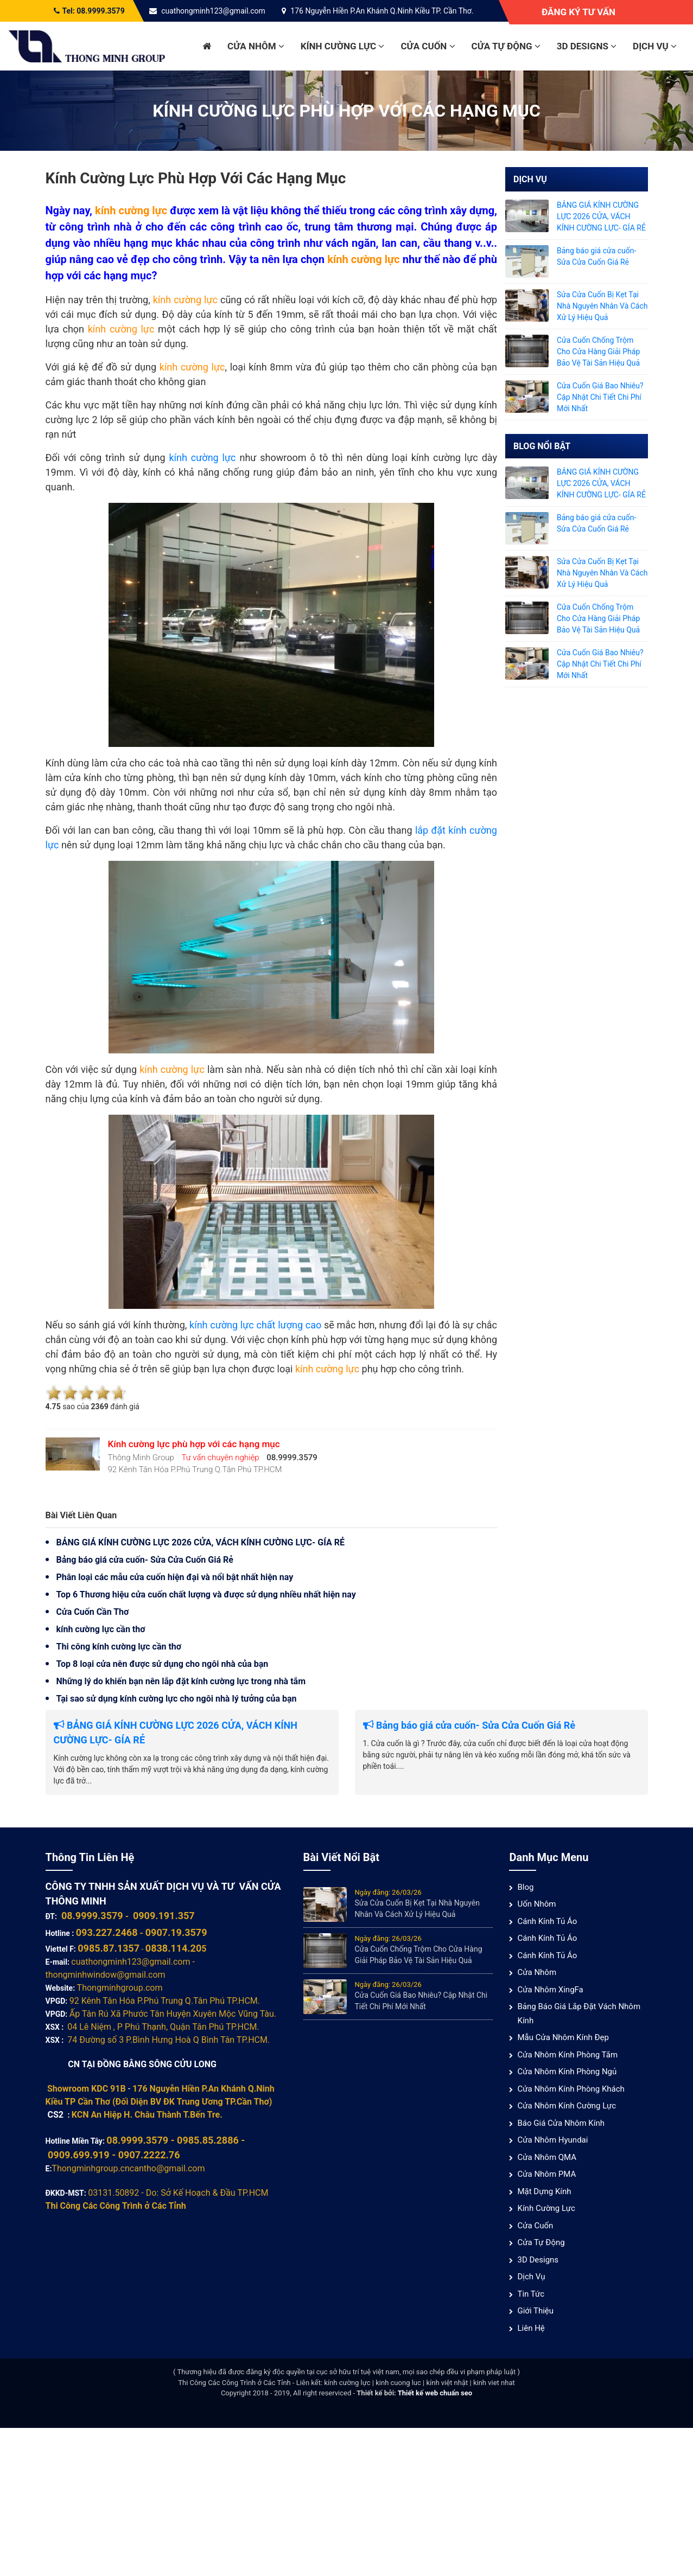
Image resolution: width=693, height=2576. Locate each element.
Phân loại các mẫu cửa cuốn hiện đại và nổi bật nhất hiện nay (175, 1577)
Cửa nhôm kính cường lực (566, 2106)
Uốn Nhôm (536, 1904)
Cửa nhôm (255, 46)
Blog (525, 1887)
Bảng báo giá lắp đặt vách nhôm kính (578, 2013)
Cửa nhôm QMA (546, 2157)
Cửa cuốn (427, 46)
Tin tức (530, 2294)
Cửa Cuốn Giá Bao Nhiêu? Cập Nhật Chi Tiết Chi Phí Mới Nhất (600, 397)
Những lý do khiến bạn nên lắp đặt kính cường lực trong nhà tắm (181, 1681)
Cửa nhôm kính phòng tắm (567, 2055)
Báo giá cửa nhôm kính (561, 2123)
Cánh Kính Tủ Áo (547, 1921)
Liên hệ (530, 2328)
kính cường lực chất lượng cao (255, 1325)
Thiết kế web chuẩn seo (435, 2393)
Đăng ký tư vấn (578, 12)
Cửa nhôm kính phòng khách (570, 2089)
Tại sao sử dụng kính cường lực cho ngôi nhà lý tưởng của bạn (176, 1698)
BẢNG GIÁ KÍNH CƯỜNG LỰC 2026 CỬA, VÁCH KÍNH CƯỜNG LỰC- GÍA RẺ (200, 1542)
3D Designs (586, 46)
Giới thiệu (535, 2311)
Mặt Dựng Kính (544, 2191)
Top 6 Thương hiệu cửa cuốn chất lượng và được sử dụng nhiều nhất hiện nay (206, 1594)
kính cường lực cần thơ (100, 1629)
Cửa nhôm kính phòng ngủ (566, 2071)
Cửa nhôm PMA (546, 2174)
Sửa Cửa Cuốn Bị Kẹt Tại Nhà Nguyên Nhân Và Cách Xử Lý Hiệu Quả (602, 306)
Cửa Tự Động (506, 46)
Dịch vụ (655, 46)
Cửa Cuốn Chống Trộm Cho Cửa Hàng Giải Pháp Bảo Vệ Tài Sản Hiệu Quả (598, 351)
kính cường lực (204, 457)
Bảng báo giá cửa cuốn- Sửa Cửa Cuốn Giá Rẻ (144, 1560)
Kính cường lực (343, 46)
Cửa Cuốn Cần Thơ (92, 1612)
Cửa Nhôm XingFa (550, 1990)
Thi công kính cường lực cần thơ (119, 1646)
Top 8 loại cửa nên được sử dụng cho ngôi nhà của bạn (162, 1664)
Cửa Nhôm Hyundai (552, 2140)
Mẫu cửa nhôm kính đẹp (562, 2037)
